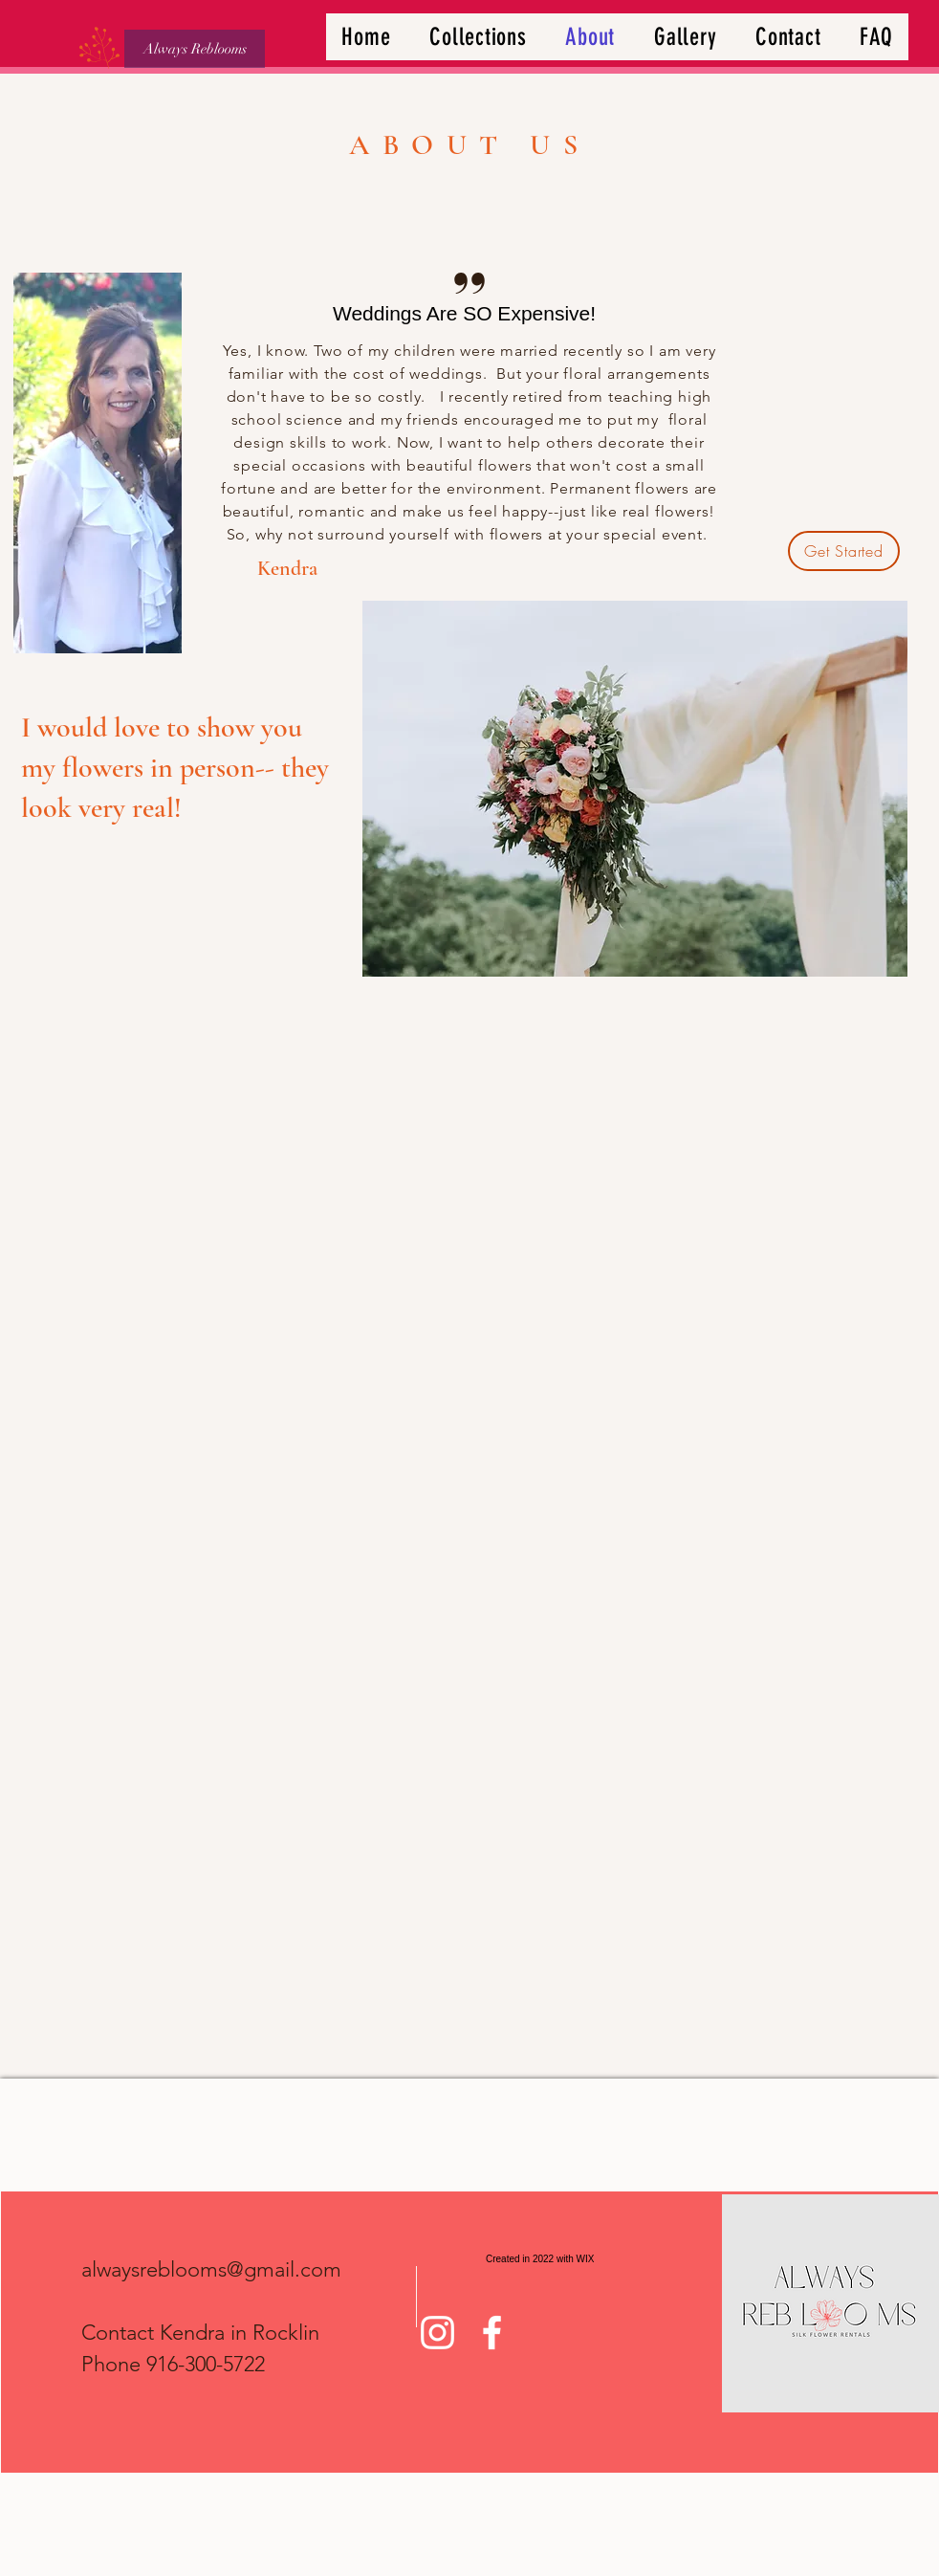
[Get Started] (844, 551)
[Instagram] (437, 2332)
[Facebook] (492, 2332)
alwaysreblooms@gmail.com (211, 2269)
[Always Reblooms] (194, 49)
